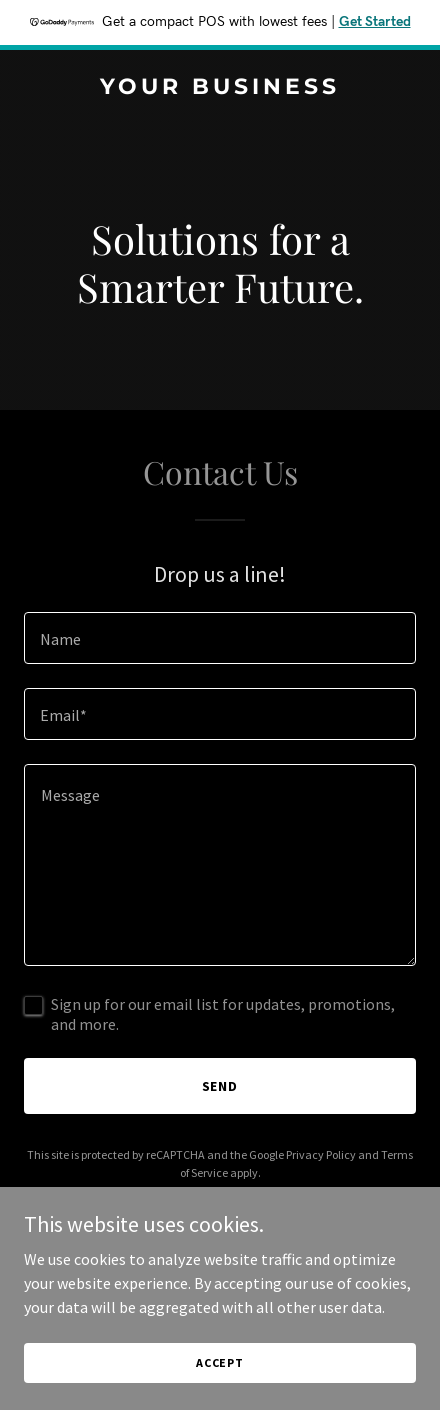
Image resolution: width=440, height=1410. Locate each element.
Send (220, 1086)
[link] (220, 88)
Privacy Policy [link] (321, 1154)
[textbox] (220, 638)
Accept (220, 1362)
